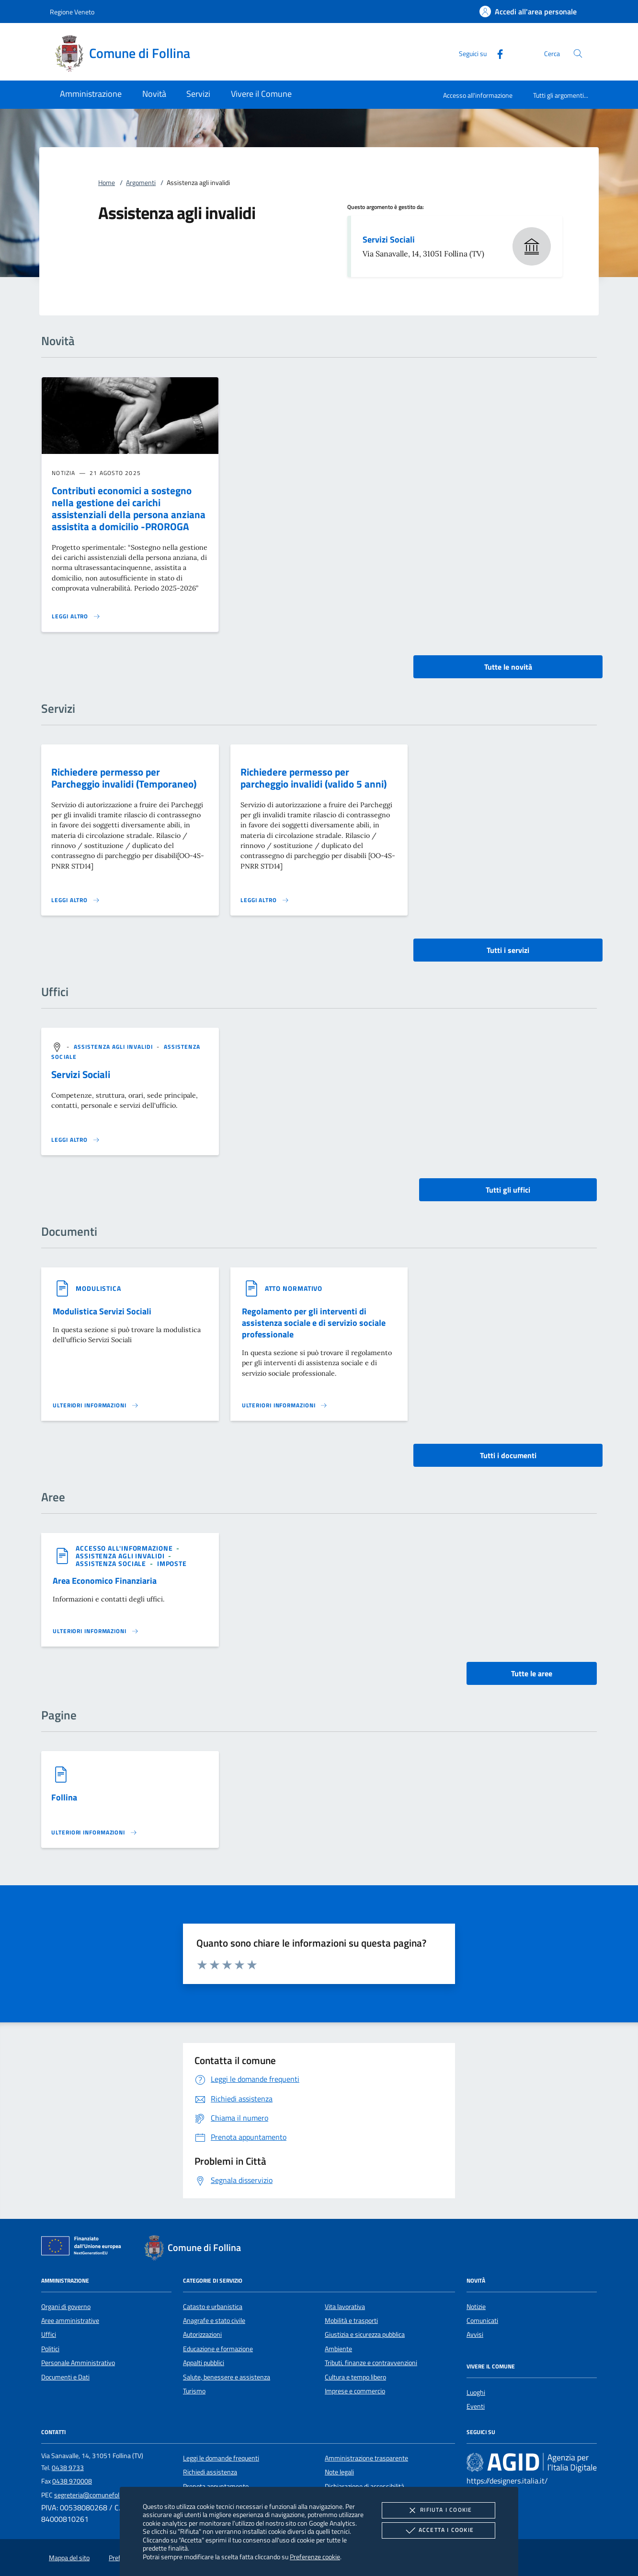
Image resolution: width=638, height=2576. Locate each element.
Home (106, 182)
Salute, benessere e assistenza (226, 2377)
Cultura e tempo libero (355, 2377)
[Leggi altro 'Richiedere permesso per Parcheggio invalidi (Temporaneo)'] (75, 900)
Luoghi (476, 2392)
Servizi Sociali (389, 239)
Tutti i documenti (508, 1455)
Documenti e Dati (65, 2377)
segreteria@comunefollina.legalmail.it (107, 2495)
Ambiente (338, 2349)
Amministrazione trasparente (366, 2458)
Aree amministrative (70, 2320)
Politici (50, 2349)
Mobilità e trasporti (351, 2320)
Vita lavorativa (345, 2306)
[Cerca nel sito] (578, 53)
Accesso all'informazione (478, 95)
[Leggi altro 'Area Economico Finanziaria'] (96, 1631)
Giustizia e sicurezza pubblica (365, 2334)
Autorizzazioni (202, 2334)
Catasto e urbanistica (212, 2306)
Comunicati (482, 2320)
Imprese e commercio (355, 2391)
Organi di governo (66, 2306)
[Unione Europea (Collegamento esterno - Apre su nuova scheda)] (83, 2247)
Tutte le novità (508, 667)
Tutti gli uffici (508, 1189)
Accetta (438, 2530)
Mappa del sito (69, 2558)
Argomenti (141, 182)
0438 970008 (72, 2481)
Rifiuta (438, 2510)
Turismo (194, 2391)
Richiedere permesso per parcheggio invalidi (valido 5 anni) (313, 777)
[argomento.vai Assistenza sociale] (112, 1563)
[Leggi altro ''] (75, 1140)
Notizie (476, 2306)
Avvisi (475, 2334)
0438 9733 (68, 2467)
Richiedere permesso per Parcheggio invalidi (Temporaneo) (123, 777)
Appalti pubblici (203, 2362)
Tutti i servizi (508, 950)
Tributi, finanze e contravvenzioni (371, 2362)
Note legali (339, 2472)
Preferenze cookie (315, 2557)
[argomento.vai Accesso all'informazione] (125, 1548)
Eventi (476, 2406)
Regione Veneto (72, 12)
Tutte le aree (531, 1673)
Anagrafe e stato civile (214, 2320)
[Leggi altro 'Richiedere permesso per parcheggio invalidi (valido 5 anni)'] (264, 900)
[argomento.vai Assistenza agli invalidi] (114, 1046)
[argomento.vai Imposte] (172, 1563)
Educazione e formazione (218, 2349)
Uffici (48, 2334)
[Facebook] (496, 52)
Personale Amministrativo (78, 2362)
